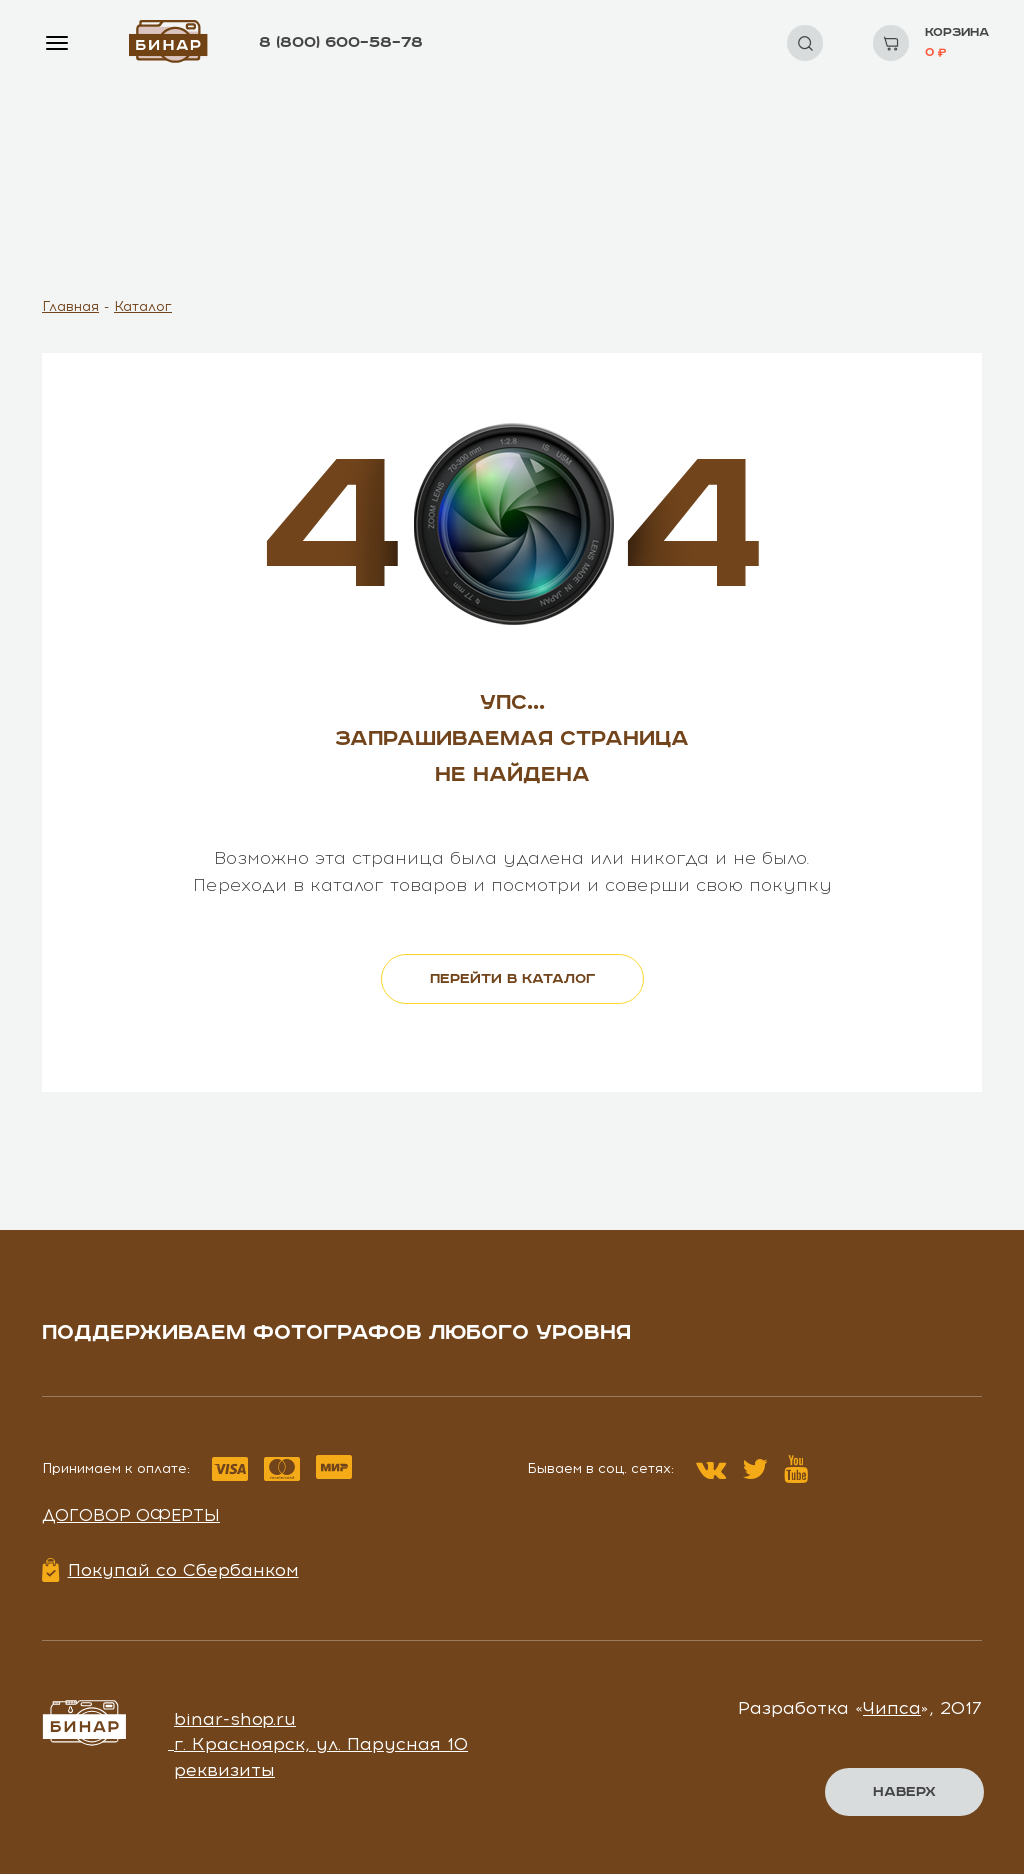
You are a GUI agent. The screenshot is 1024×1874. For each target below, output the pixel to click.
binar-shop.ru (235, 1719)
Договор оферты (131, 1515)
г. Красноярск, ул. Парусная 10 (321, 1744)
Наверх (904, 1792)
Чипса (892, 1708)
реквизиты (224, 1770)
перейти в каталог (512, 979)
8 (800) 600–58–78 (341, 42)
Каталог (143, 306)
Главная (70, 306)
